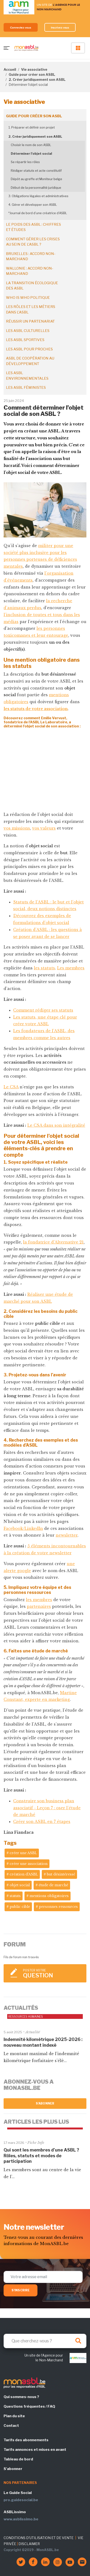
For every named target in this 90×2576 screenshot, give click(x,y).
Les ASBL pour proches (29, 349)
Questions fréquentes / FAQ (29, 2406)
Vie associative (34, 69)
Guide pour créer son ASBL (32, 74)
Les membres (70, 968)
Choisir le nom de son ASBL (31, 145)
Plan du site (14, 2416)
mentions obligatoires (49, 1896)
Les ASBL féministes (26, 387)
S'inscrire (21, 2290)
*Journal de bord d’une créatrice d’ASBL (37, 213)
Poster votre (52, 1974)
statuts (15, 1896)
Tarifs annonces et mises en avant (35, 2449)
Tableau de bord (18, 2459)
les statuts (44, 968)
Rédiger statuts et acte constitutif (36, 170)
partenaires (39, 1606)
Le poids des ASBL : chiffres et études (33, 227)
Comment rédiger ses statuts (43, 1010)
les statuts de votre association (36, 708)
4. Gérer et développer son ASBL (32, 204)
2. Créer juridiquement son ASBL (37, 79)
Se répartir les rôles (25, 162)
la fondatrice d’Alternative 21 (53, 1242)
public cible (20, 1906)
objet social (20, 1885)
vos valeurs (44, 828)
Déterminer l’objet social (31, 153)
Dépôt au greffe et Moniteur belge (36, 179)
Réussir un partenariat (30, 321)
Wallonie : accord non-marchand (29, 271)
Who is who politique (28, 297)
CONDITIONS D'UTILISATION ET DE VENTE (38, 2538)
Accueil (10, 69)
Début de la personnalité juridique (36, 187)
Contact (11, 2425)
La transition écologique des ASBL (32, 286)
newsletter (67, 1535)
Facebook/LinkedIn (23, 1528)
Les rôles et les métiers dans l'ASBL (30, 309)
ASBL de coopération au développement (30, 361)
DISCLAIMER (29, 2544)
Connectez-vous (20, 27)
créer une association (29, 1864)
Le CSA (11, 1087)
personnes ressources (58, 1906)
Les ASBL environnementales (27, 376)
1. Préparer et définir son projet (31, 127)
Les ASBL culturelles (27, 331)
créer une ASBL (23, 1853)
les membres (39, 1599)
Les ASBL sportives (25, 340)
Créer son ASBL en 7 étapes (41, 1821)
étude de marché (53, 1885)
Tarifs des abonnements (26, 2440)
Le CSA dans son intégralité (56, 1125)
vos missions (17, 828)
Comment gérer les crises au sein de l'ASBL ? (33, 242)
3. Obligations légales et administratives (38, 196)
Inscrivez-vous (60, 27)
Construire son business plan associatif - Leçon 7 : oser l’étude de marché (47, 1807)
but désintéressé (61, 1874)
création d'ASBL (24, 1874)
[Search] (45, 2341)
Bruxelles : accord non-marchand (30, 256)
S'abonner (45, 2103)
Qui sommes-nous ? (21, 2397)
